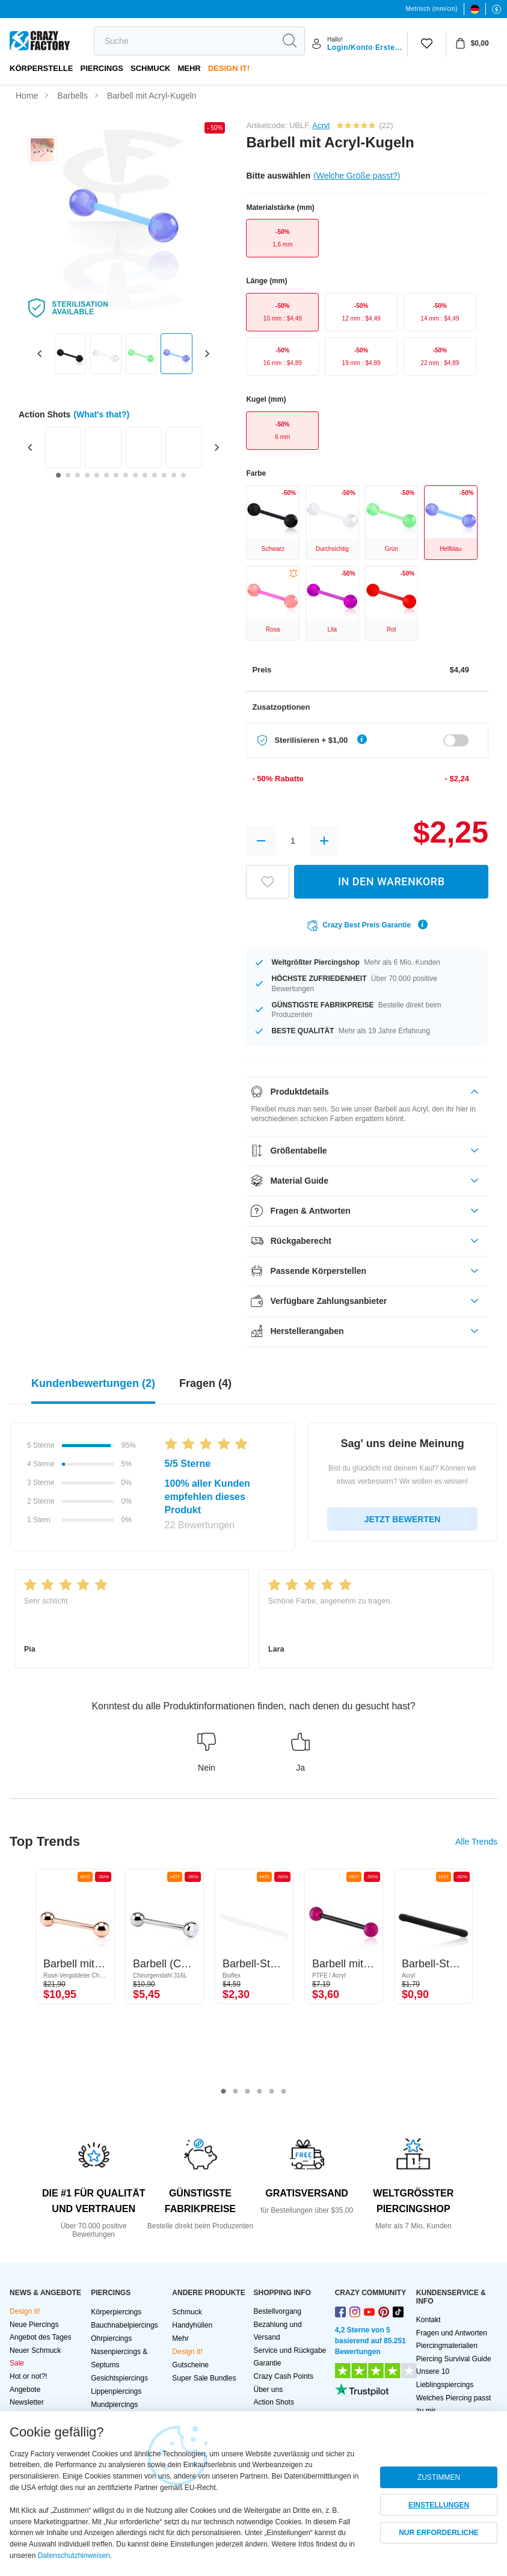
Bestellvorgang (277, 2311)
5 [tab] (272, 2092)
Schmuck (150, 68)
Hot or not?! (29, 2376)
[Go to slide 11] (154, 475)
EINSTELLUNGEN (438, 2505)
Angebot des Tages (41, 2337)
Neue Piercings (34, 2324)
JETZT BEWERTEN (402, 1519)
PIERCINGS (101, 68)
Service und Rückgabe (290, 2350)
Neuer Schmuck (35, 2350)
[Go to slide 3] (77, 475)
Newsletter (27, 2402)
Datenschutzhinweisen (74, 2555)
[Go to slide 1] (58, 475)
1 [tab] (224, 2092)
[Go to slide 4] (87, 475)
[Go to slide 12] (164, 475)
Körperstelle (41, 68)
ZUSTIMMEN (438, 2477)
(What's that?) (101, 414)
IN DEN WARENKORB (391, 881)
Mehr (188, 68)
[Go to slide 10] (145, 475)
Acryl (321, 125)
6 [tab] (284, 2092)
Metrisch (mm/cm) (432, 8)
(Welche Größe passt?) (356, 175)
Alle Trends (476, 1841)
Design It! (229, 68)
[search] (184, 41)
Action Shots (274, 2402)
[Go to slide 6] (106, 475)
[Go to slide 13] (173, 475)
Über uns (268, 2389)
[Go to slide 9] (135, 475)
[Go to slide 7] (116, 475)
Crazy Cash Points (283, 2376)
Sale (17, 2363)
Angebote (25, 2389)
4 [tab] (260, 2092)
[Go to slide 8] (125, 475)
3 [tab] (248, 2092)
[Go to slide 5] (96, 475)
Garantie (267, 2363)
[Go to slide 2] (68, 475)
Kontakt (428, 2320)
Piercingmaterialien (447, 2345)
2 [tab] (236, 2092)
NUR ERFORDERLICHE (439, 2532)
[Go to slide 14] (183, 475)
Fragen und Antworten (451, 2333)
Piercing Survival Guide (453, 2359)
